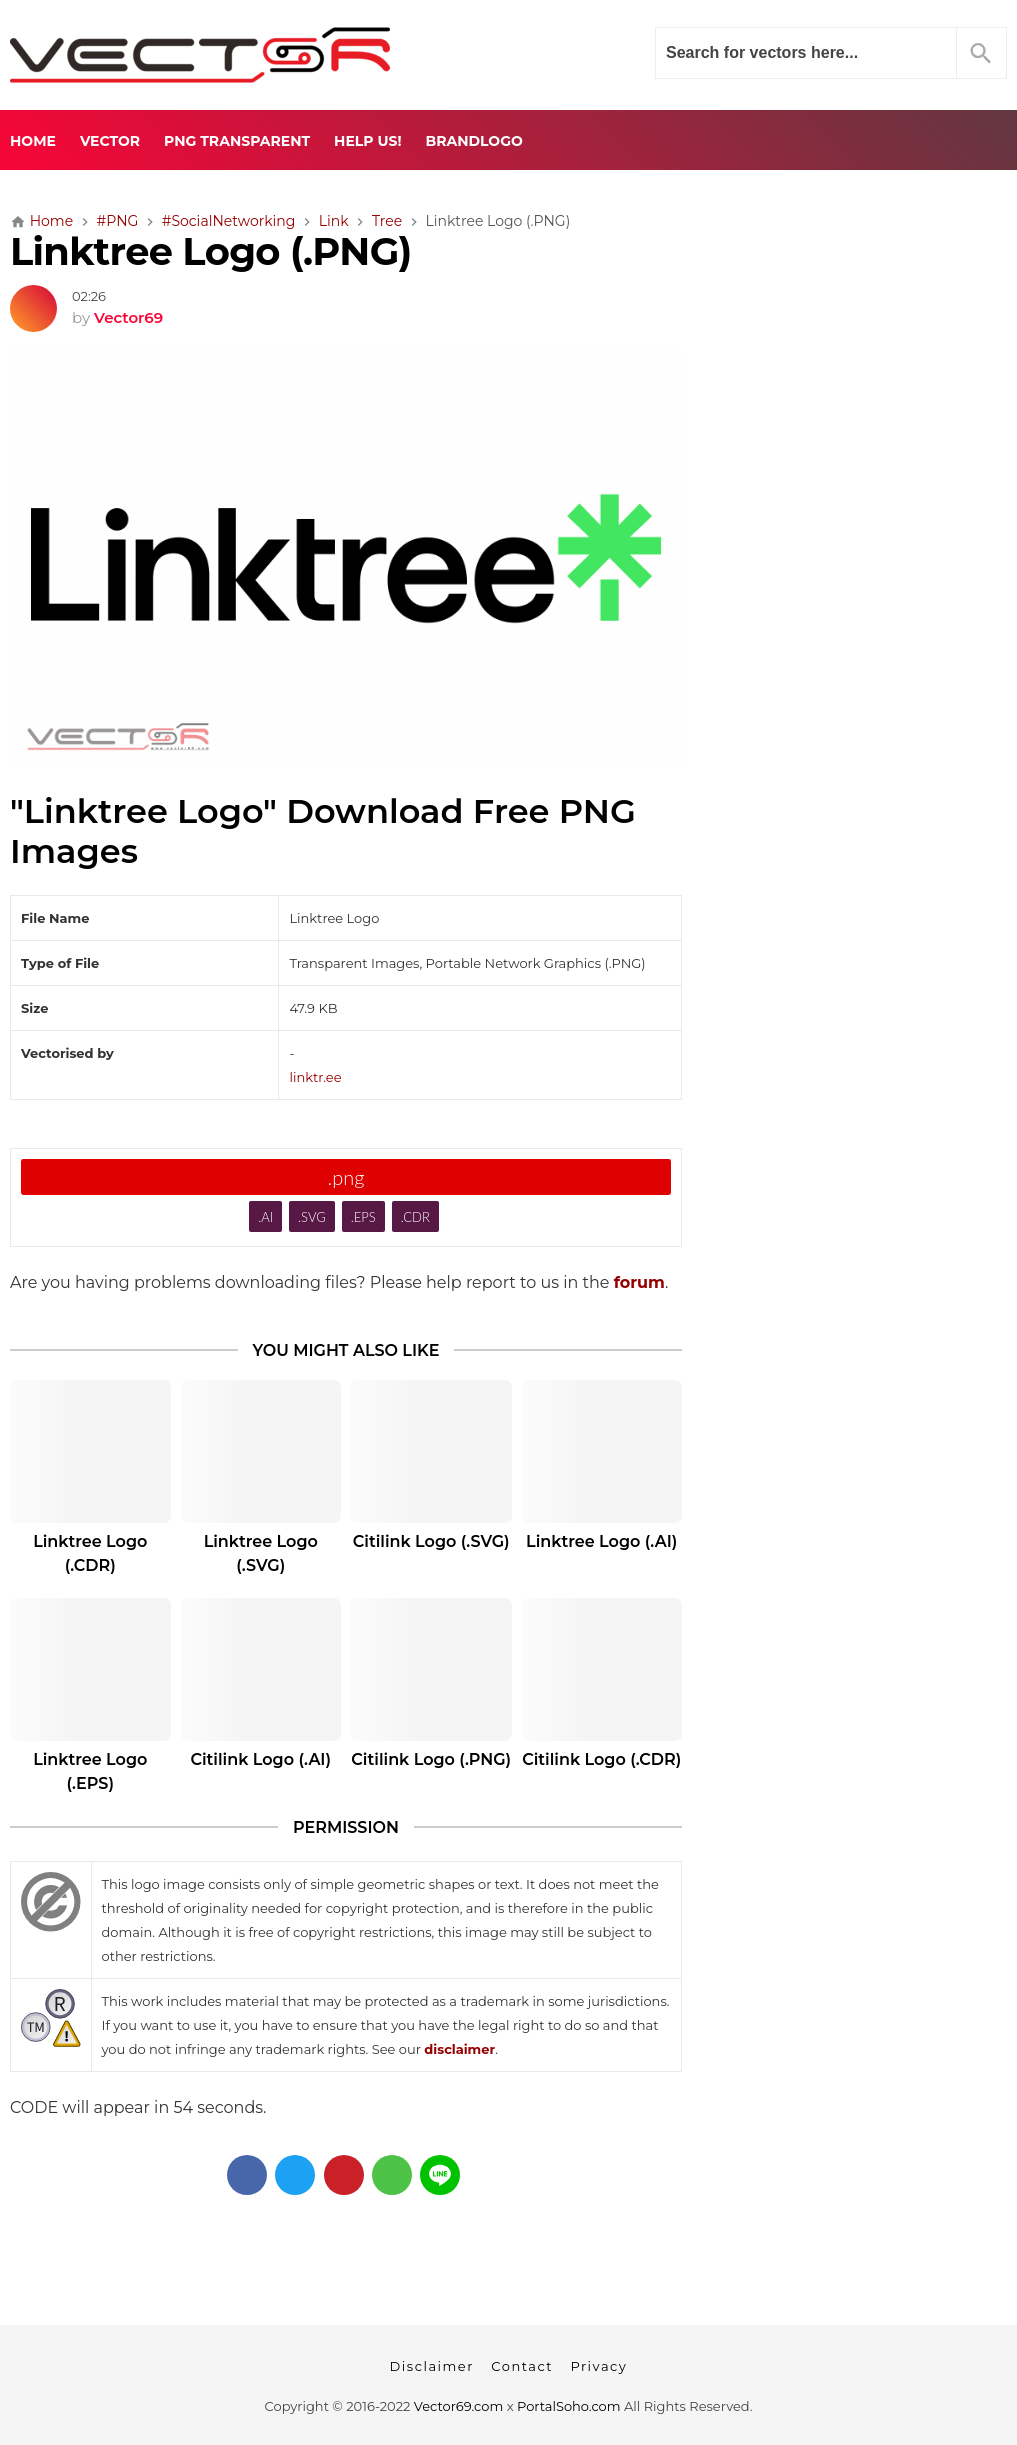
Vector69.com (458, 2406)
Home (33, 141)
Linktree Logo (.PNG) (211, 251)
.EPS (363, 1217)
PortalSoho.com (569, 2406)
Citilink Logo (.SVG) (431, 1541)
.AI (265, 1217)
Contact (522, 2366)
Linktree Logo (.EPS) (90, 1771)
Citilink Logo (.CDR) (601, 1759)
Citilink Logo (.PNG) (431, 1759)
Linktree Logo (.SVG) (261, 1553)
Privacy (598, 2366)
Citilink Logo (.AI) (260, 1759)
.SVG (312, 1217)
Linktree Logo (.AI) (601, 1541)
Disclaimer (432, 2366)
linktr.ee (315, 1077)
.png (346, 1177)
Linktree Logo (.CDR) (90, 1553)
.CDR (415, 1217)
